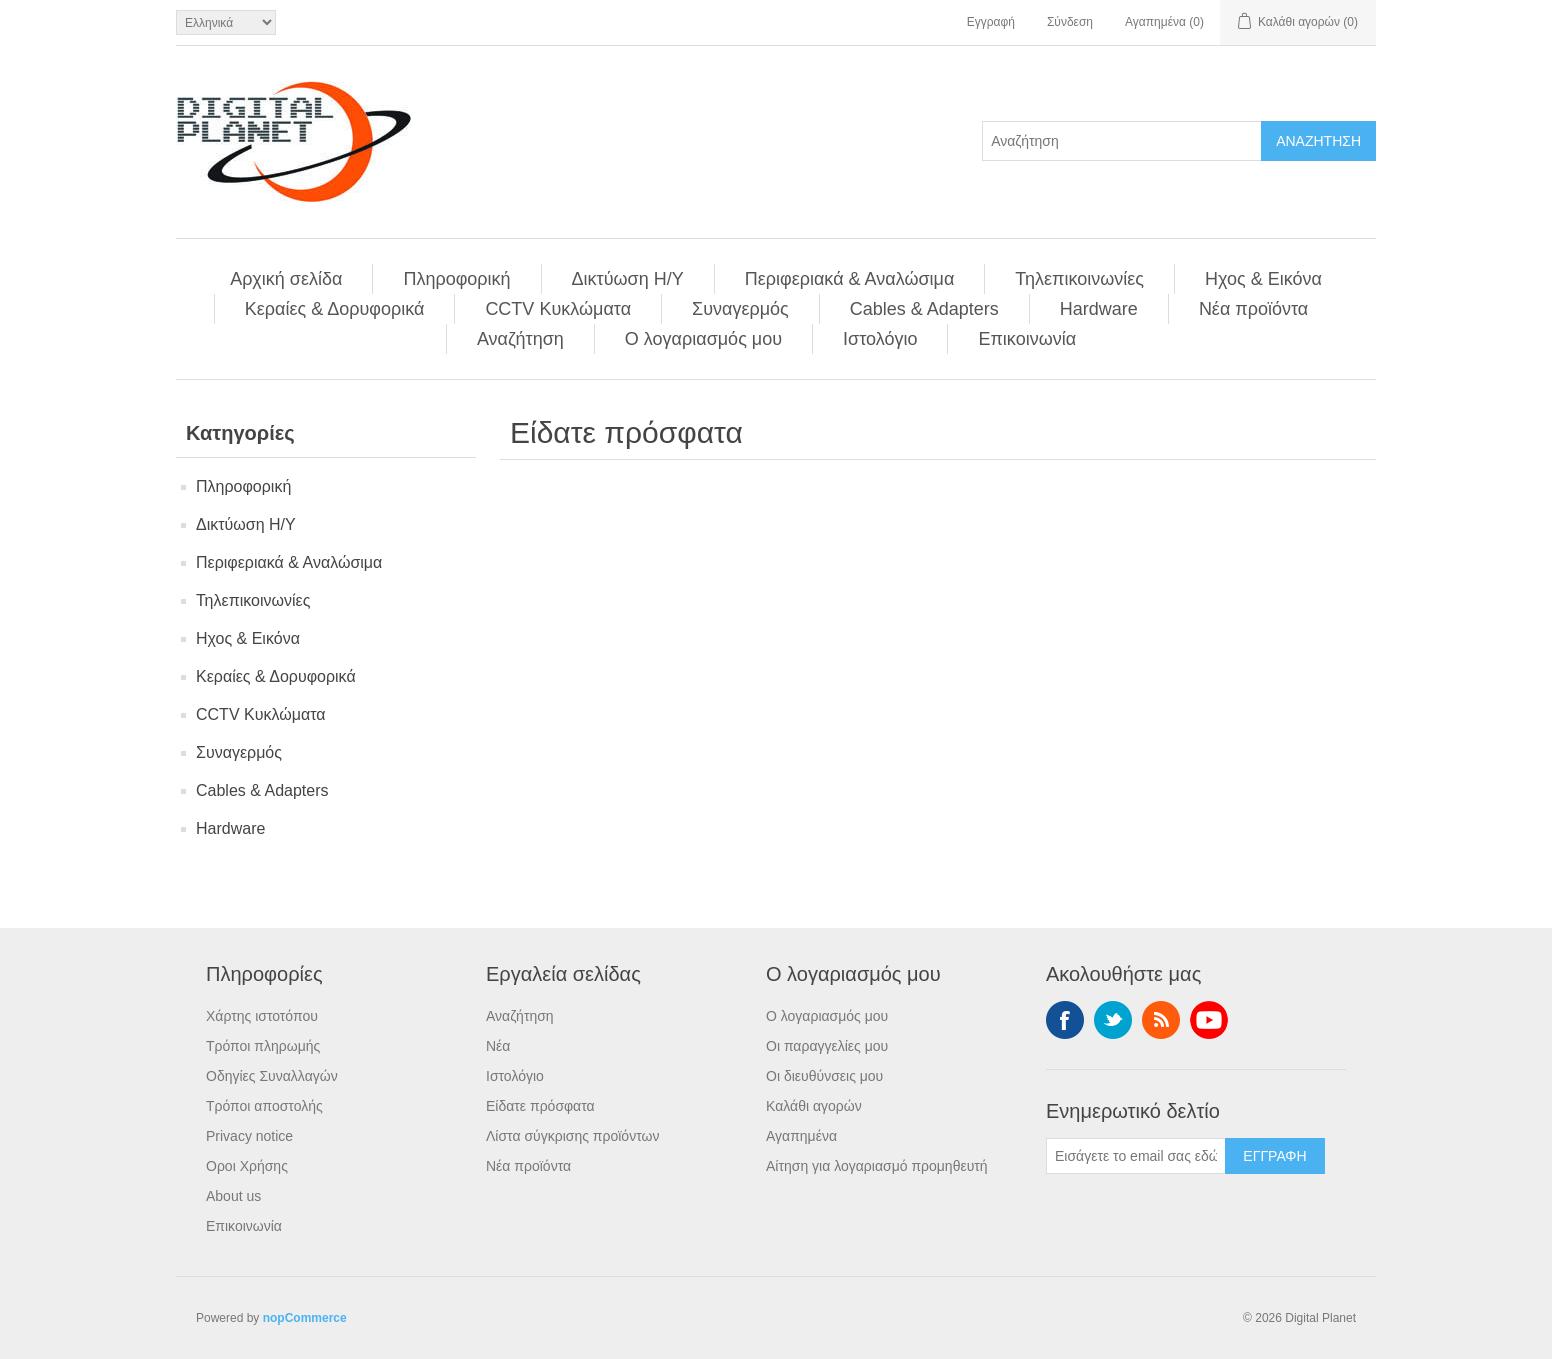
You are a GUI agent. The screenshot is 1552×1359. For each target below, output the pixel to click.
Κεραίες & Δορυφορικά (335, 309)
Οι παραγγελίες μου (827, 1046)
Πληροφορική (456, 279)
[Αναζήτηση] (1122, 141)
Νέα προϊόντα (1253, 309)
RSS (1161, 1020)
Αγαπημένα (801, 1136)
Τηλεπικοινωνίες (1079, 279)
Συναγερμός (740, 309)
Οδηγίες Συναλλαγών (272, 1076)
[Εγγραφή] (1136, 1156)
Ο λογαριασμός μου (703, 339)
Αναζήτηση (520, 339)
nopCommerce (305, 1318)
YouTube (1209, 1020)
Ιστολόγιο (880, 339)
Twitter (1113, 1020)
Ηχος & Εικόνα (1263, 279)
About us (233, 1196)
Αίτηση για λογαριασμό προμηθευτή (877, 1166)
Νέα (498, 1046)
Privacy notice (249, 1136)
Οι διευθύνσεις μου (824, 1076)
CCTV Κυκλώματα (558, 309)
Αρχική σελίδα (286, 279)
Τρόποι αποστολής (264, 1106)
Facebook (1065, 1020)
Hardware (1099, 309)
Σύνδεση (1070, 22)
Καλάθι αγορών (814, 1106)
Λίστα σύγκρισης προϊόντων (572, 1136)
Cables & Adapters (924, 309)
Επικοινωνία (1027, 339)
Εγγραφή (991, 22)
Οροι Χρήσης (247, 1166)
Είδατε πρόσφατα (540, 1106)
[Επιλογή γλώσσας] (226, 22)
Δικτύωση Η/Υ (628, 279)
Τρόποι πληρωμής (263, 1046)
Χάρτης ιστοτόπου (262, 1016)
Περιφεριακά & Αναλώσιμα (850, 279)
